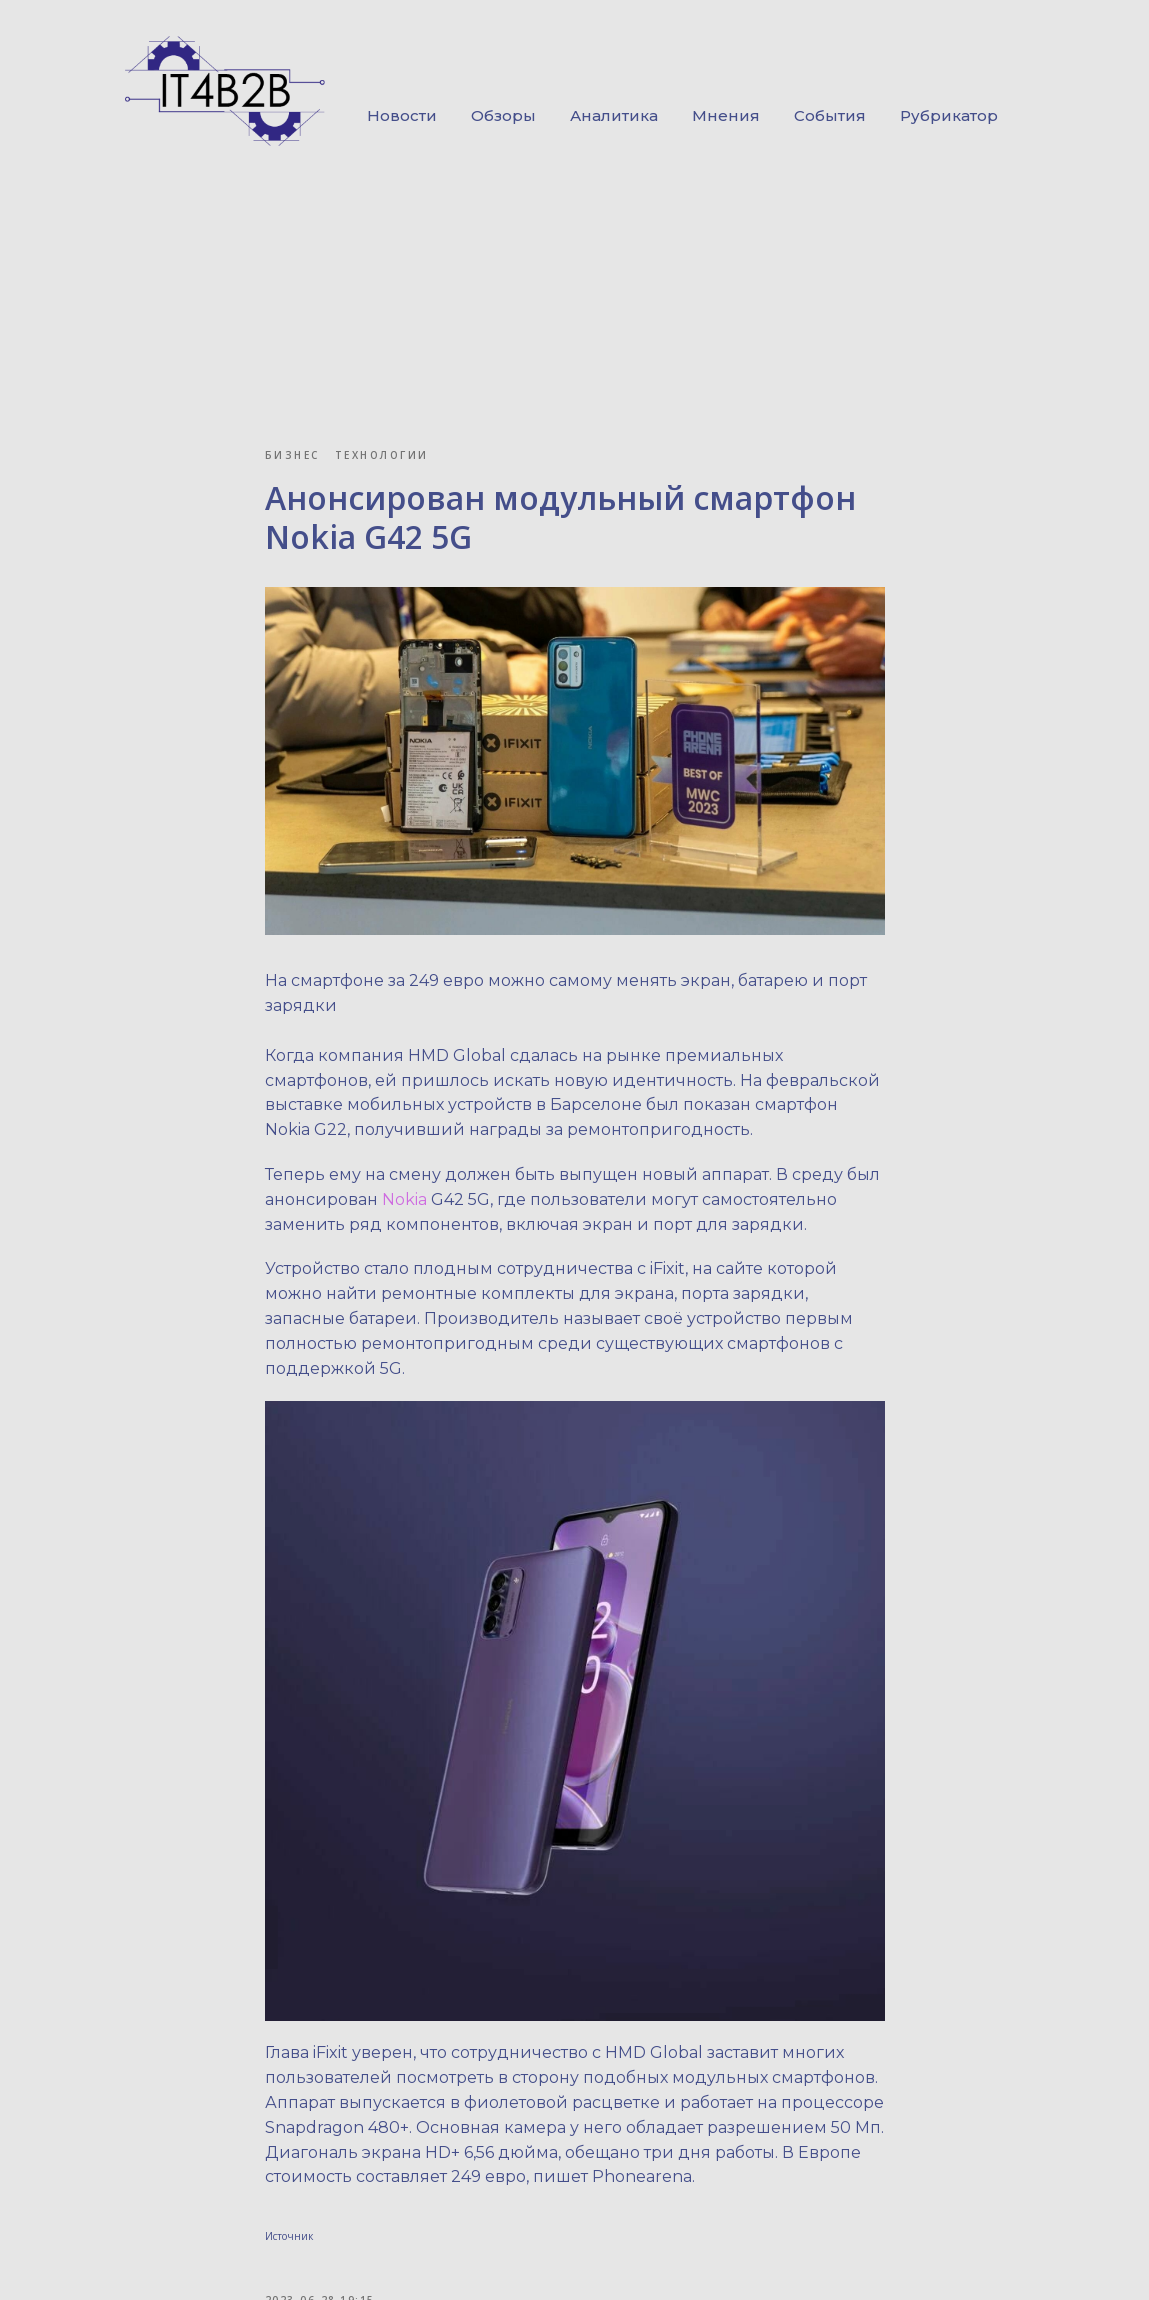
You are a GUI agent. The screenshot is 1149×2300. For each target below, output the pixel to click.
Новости (402, 115)
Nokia (406, 1199)
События (830, 115)
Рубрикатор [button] (949, 115)
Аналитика (614, 115)
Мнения (726, 115)
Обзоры (503, 115)
